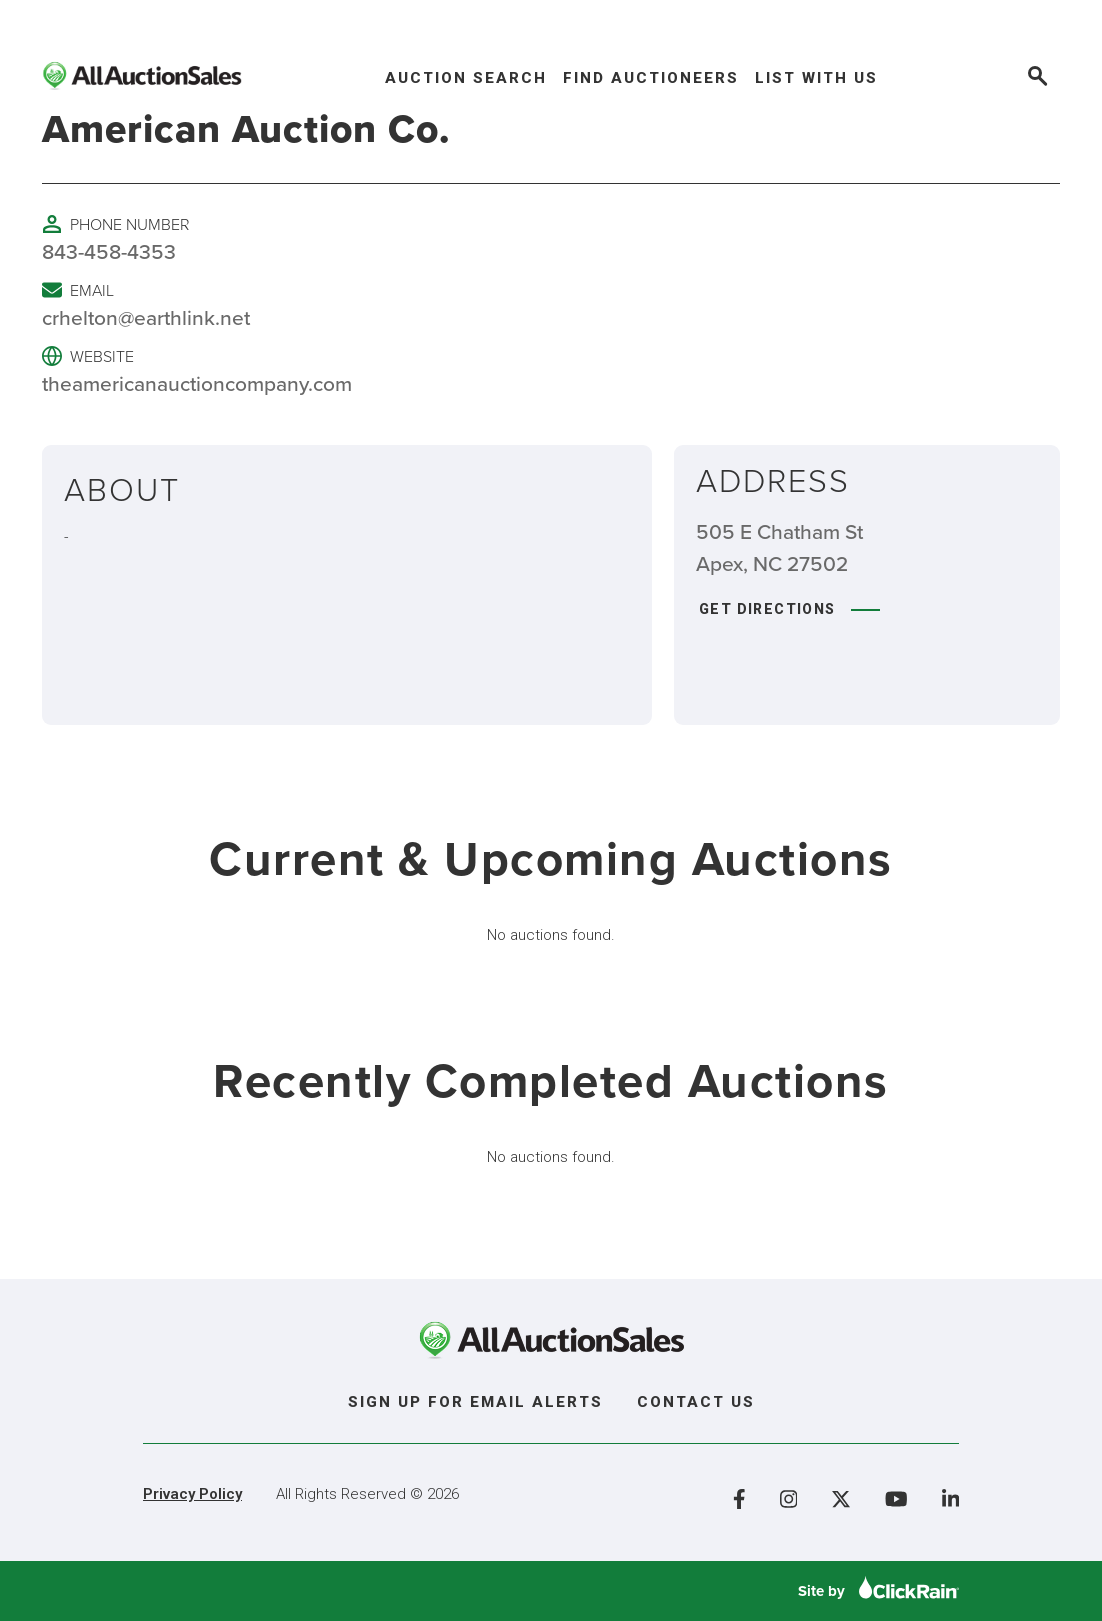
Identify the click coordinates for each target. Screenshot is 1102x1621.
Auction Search (466, 78)
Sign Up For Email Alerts (475, 1402)
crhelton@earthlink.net (146, 317)
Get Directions (789, 609)
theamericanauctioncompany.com (197, 383)
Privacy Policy (192, 1494)
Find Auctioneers (651, 78)
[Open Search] (1036, 78)
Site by (878, 1591)
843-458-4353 (109, 251)
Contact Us (696, 1402)
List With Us (816, 78)
